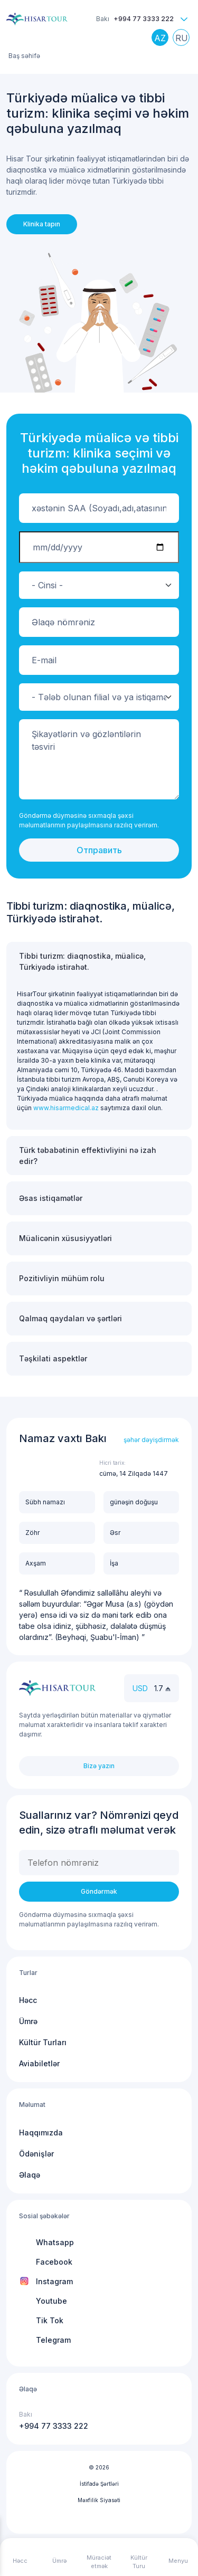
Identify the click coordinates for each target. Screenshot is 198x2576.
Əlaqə (29, 2174)
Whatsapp (55, 2242)
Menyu (178, 2560)
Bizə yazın (99, 1766)
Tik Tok (49, 2320)
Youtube (51, 2300)
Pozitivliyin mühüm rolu (62, 1278)
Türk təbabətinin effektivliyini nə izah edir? (87, 1156)
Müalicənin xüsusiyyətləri (65, 1238)
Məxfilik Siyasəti (99, 2500)
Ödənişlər (36, 2153)
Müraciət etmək (99, 2562)
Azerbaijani (162, 40)
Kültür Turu (138, 2562)
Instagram (54, 2281)
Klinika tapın (41, 224)
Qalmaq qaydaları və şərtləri (70, 1318)
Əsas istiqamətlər (50, 1198)
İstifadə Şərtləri (99, 2483)
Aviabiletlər (39, 2063)
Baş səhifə (24, 56)
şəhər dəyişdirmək (151, 1440)
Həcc (28, 2000)
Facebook (54, 2261)
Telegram (53, 2339)
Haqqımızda (41, 2132)
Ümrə (28, 2021)
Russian (183, 40)
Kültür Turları (43, 2042)
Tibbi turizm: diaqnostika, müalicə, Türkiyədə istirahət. (82, 961)
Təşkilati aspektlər (53, 1358)
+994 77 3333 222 (144, 19)
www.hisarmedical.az (66, 1108)
